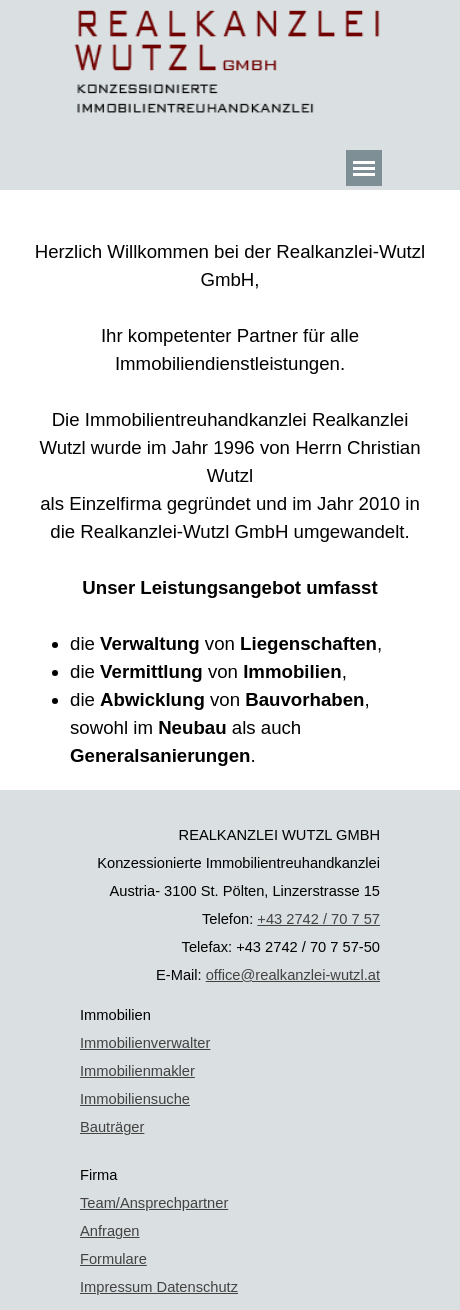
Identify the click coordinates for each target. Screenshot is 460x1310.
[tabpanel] (230, 490)
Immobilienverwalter (145, 1043)
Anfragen (109, 1231)
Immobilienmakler (137, 1071)
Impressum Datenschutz (159, 1287)
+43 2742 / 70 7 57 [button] (318, 919)
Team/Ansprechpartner (154, 1203)
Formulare (113, 1259)
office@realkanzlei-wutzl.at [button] (293, 975)
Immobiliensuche (135, 1099)
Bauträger (112, 1127)
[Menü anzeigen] (364, 168)
